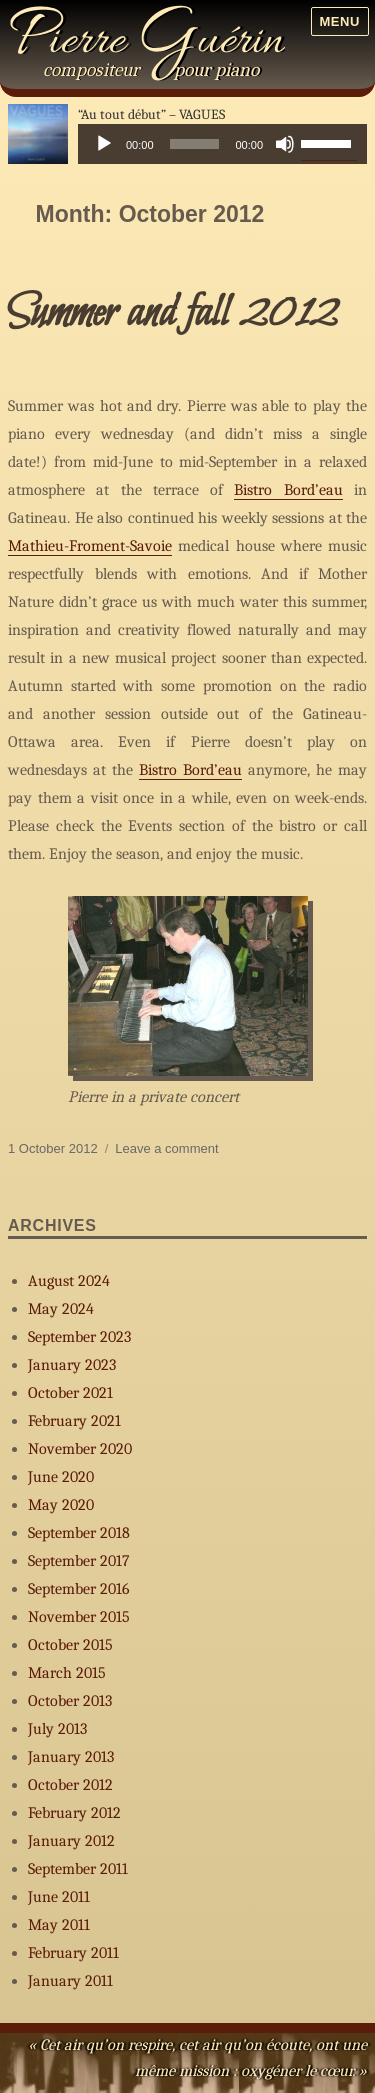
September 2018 (79, 1533)
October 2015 (70, 1645)
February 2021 (74, 1421)
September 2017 (79, 1561)
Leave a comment (166, 1148)
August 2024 (69, 1281)
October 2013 (70, 1701)
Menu (339, 21)
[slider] (195, 144)
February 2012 (74, 1813)
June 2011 (59, 1897)
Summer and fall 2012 (173, 314)
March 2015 (67, 1673)
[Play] (104, 144)
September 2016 (79, 1589)
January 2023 (72, 1365)
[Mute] (285, 144)
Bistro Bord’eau (288, 490)
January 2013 (71, 1757)
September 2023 (79, 1337)
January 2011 (70, 1981)
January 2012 (71, 1841)
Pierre (146, 42)
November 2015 (79, 1617)
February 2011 (73, 1953)
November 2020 (80, 1449)
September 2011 (78, 1869)
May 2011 (59, 1925)
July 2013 (57, 1729)
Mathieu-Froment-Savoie (90, 546)
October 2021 (70, 1393)
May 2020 (61, 1505)
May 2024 (61, 1309)
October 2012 (70, 1785)
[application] (222, 144)
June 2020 (61, 1477)
